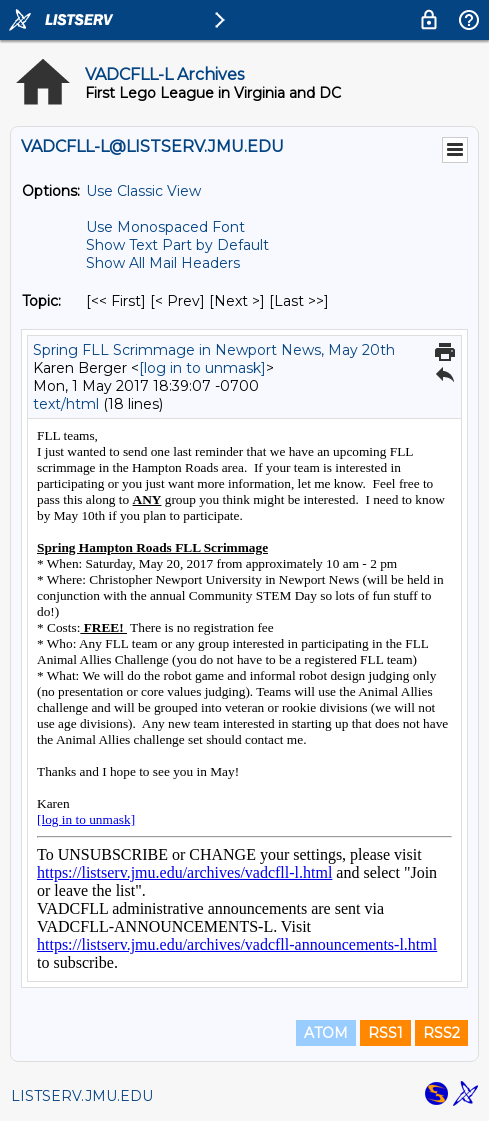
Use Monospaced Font (165, 227)
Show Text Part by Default (177, 245)
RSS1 (385, 1033)
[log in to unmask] (202, 368)
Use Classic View (143, 191)
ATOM (326, 1033)
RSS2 (441, 1033)
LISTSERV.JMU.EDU (82, 1096)
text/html (66, 404)
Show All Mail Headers (163, 263)
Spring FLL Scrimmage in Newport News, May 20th (214, 350)
